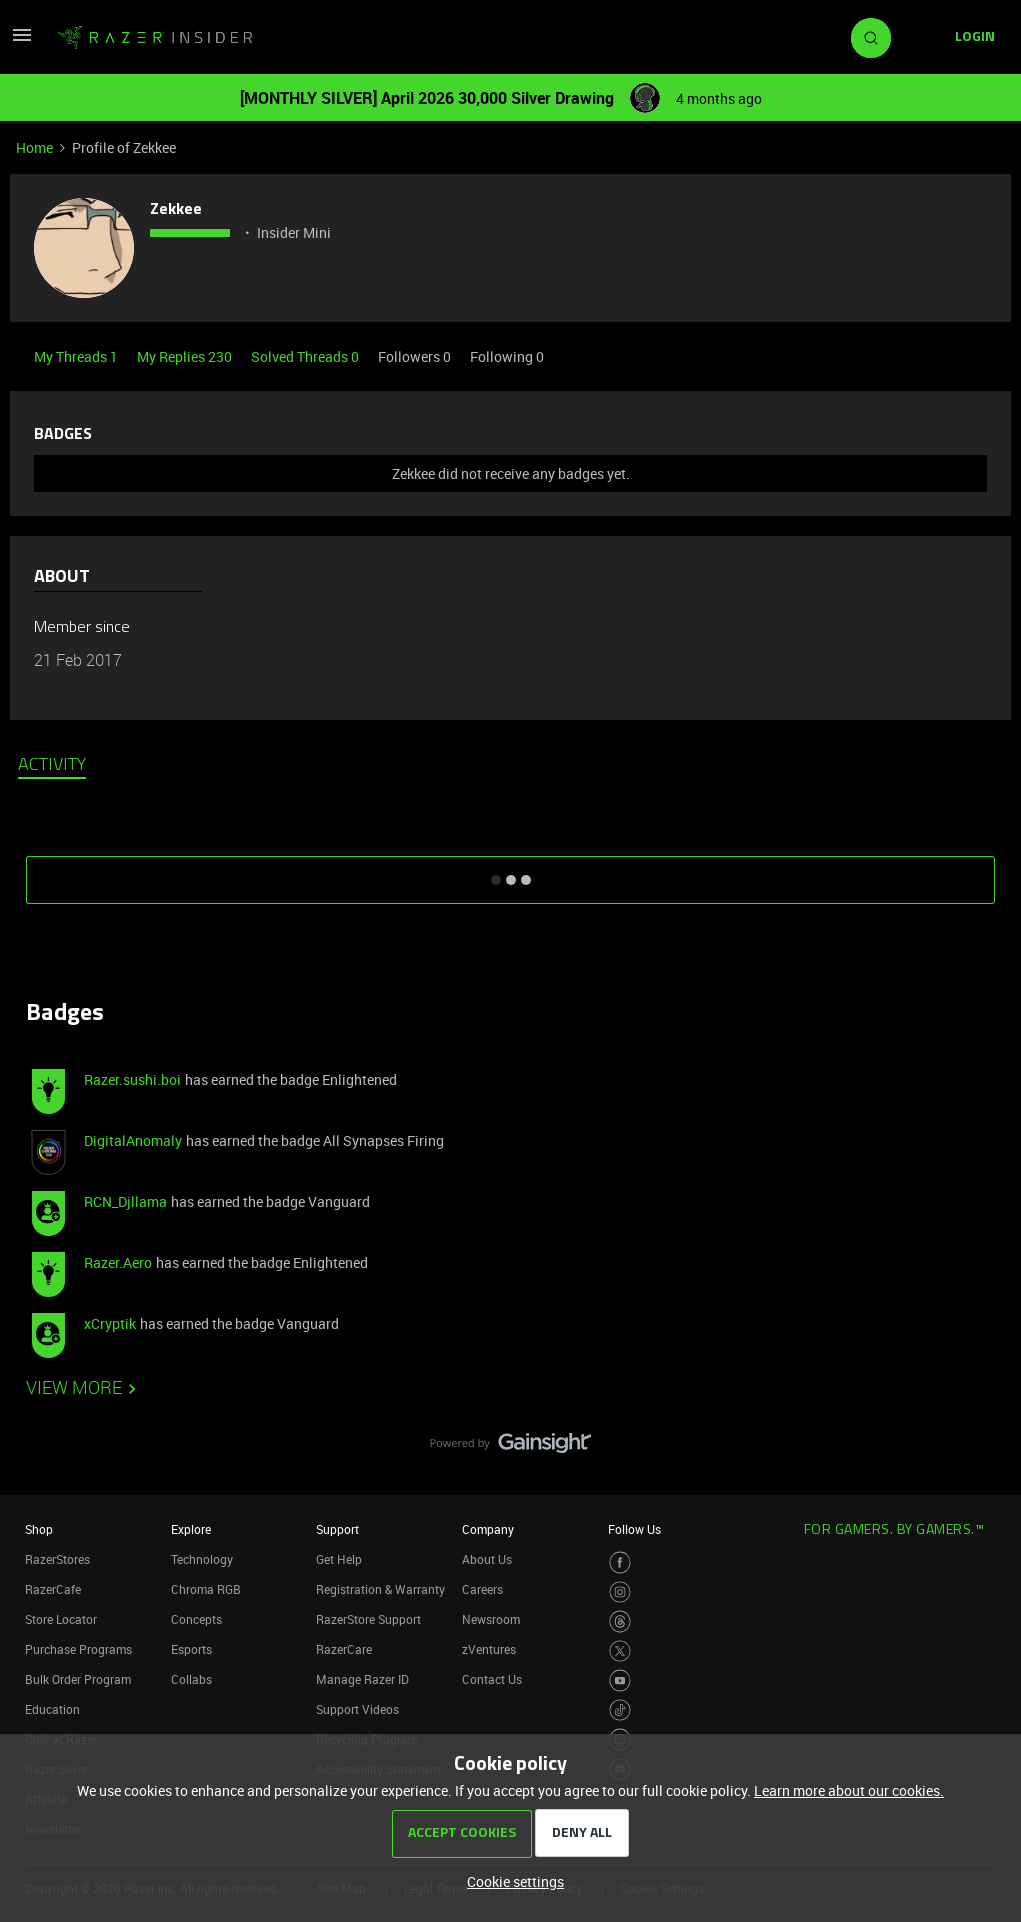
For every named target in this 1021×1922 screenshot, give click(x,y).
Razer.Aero (118, 1262)
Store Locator (61, 1619)
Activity (52, 766)
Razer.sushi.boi (132, 1079)
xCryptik (110, 1323)
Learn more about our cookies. (849, 1790)
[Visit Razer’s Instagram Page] (620, 1592)
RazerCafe (53, 1589)
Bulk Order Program (78, 1679)
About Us (487, 1559)
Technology (202, 1559)
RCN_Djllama (125, 1201)
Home (34, 147)
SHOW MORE (511, 873)
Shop (39, 1529)
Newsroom (491, 1619)
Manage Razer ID (362, 1679)
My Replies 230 (186, 356)
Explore (191, 1529)
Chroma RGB (206, 1589)
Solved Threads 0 (306, 356)
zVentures (489, 1649)
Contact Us (492, 1679)
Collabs (191, 1679)
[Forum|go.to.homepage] (155, 38)
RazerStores (57, 1559)
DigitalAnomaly (133, 1140)
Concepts (196, 1619)
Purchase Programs (78, 1649)
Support (337, 1529)
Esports (191, 1649)
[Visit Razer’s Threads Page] (620, 1621)
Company (488, 1529)
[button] (22, 41)
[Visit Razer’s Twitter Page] (620, 1651)
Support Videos (357, 1709)
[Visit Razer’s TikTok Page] (620, 1710)
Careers (482, 1589)
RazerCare (344, 1649)
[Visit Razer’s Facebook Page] (620, 1562)
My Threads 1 (77, 356)
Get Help (339, 1559)
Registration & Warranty (380, 1589)
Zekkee (176, 210)
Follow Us (634, 1529)
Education (52, 1709)
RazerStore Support (368, 1619)
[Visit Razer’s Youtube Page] (620, 1680)
